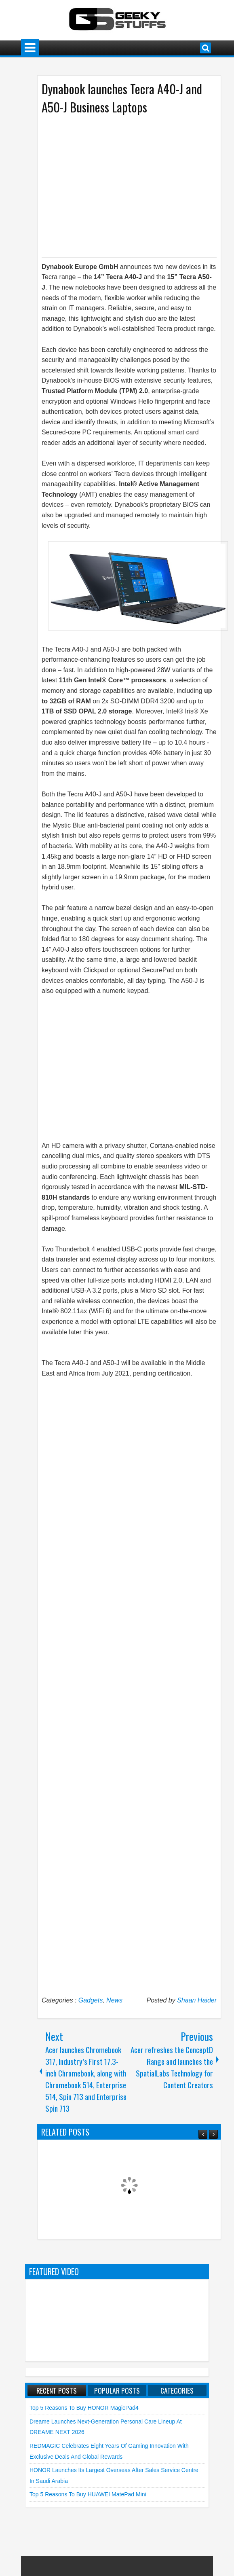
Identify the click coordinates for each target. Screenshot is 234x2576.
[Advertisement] (121, 185)
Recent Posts (56, 2390)
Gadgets (90, 2000)
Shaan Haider (197, 2000)
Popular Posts (117, 2390)
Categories (177, 2390)
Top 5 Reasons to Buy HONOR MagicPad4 (84, 2408)
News (114, 2000)
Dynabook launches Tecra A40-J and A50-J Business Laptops (122, 98)
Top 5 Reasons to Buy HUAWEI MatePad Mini (88, 2494)
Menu (30, 48)
